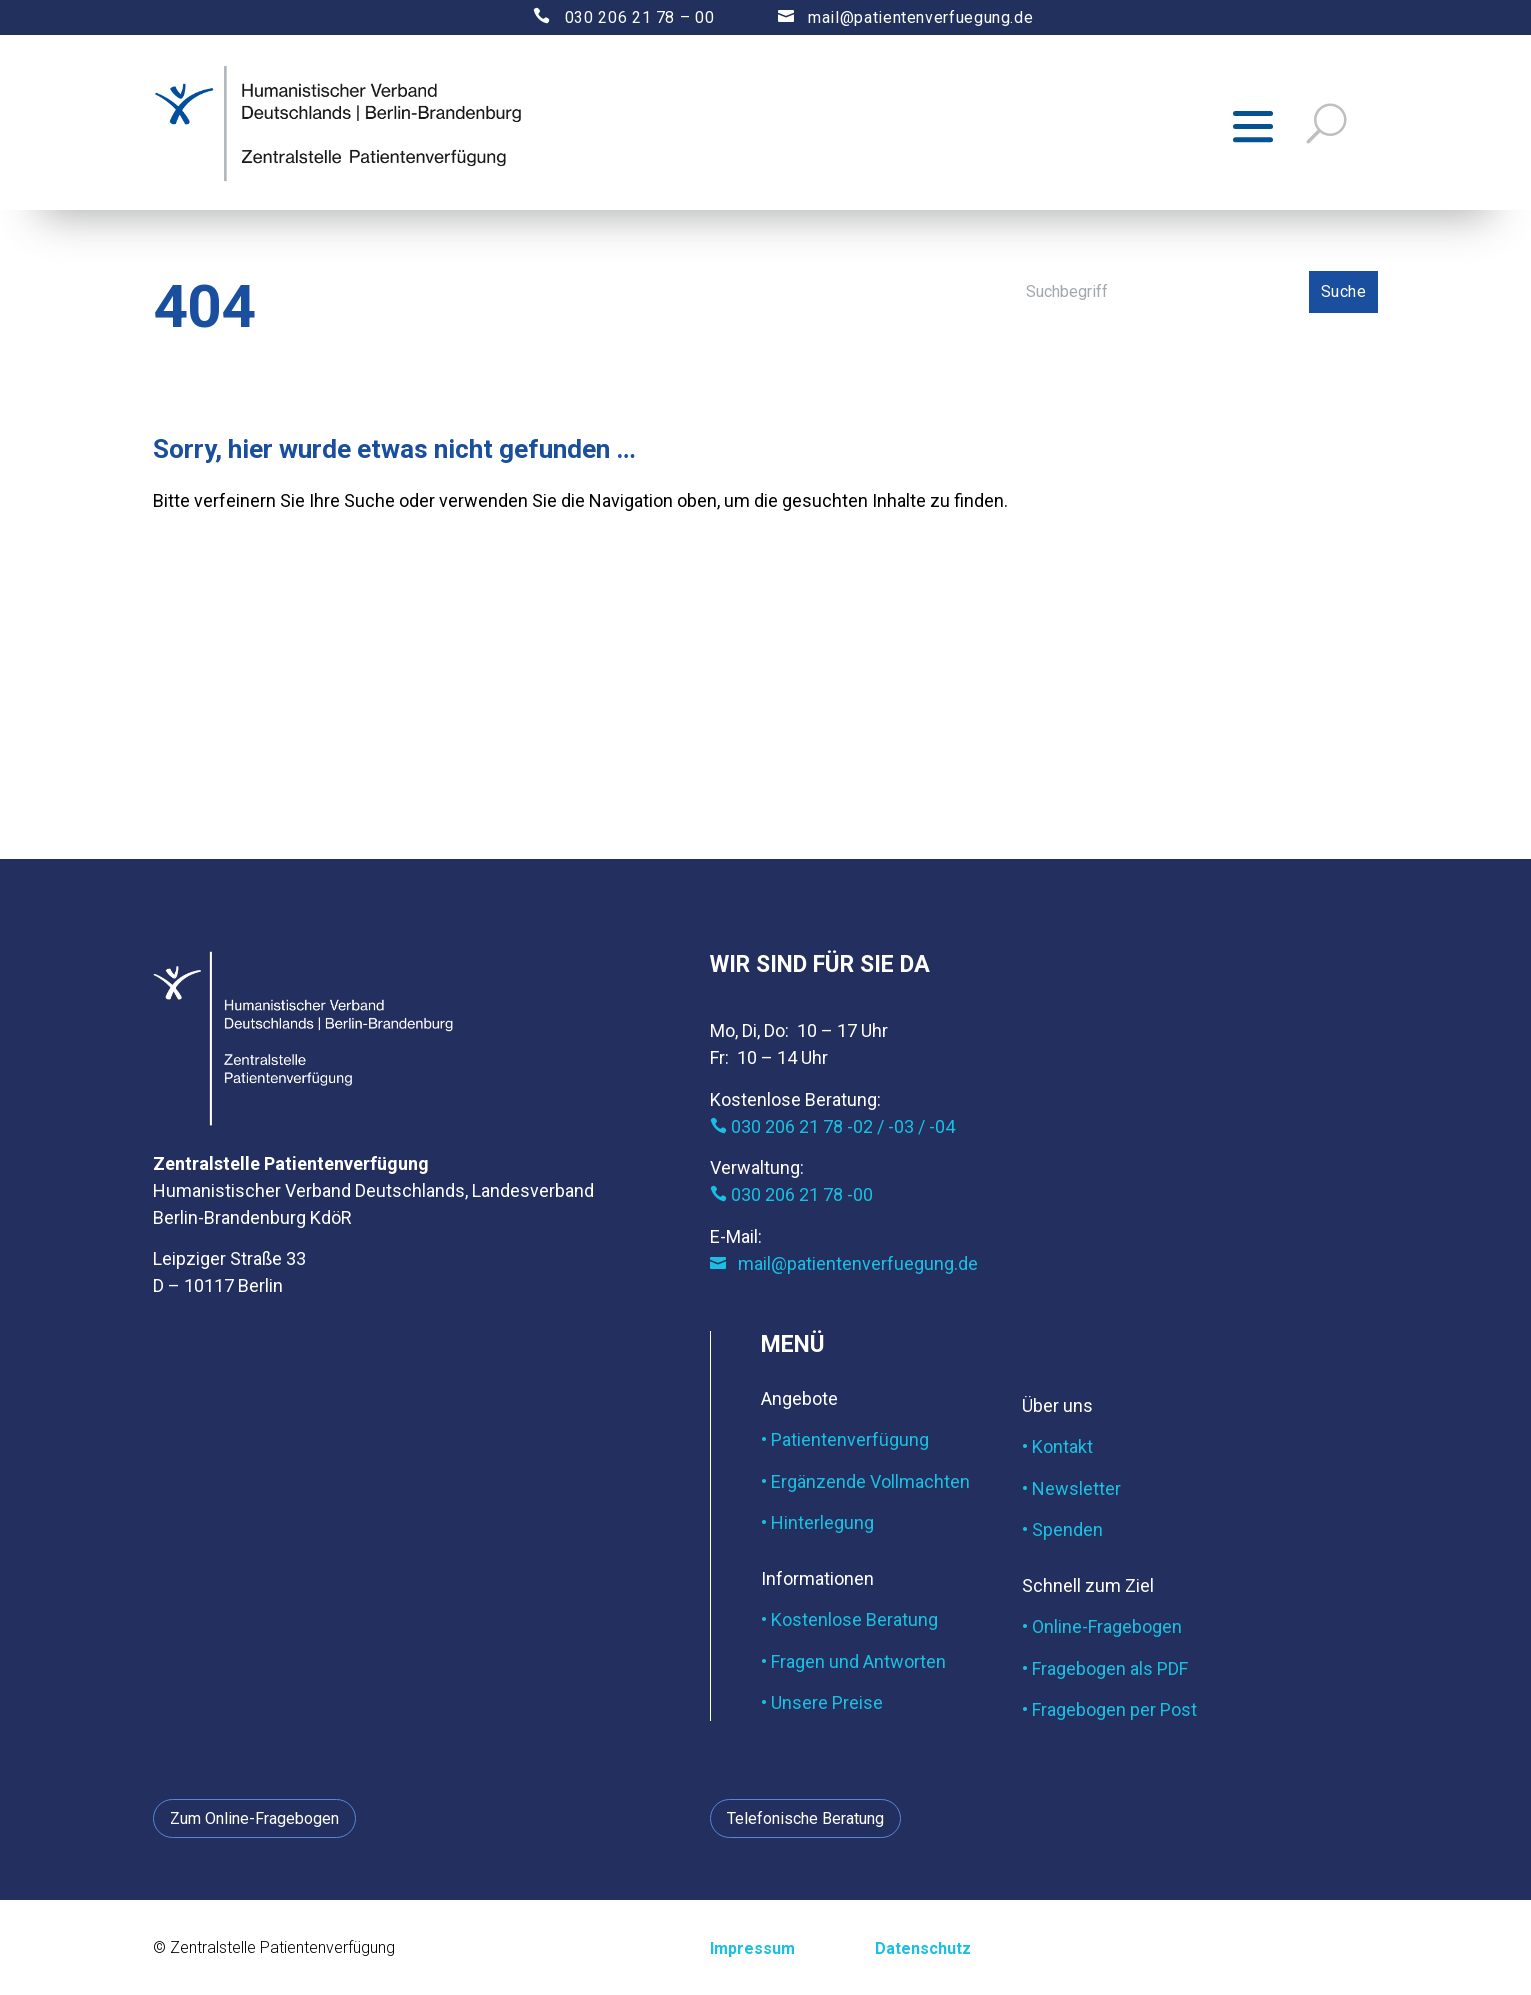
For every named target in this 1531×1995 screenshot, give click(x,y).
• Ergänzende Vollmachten (865, 1481)
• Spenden (1062, 1529)
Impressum (752, 1948)
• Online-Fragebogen (1102, 1626)
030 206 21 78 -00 (791, 1194)
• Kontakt (1057, 1446)
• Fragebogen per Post (1109, 1709)
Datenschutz (923, 1948)
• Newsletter (1071, 1488)
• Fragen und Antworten (853, 1661)
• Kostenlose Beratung (849, 1619)
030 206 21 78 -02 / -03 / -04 (832, 1126)
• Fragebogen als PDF (1105, 1668)
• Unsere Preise (822, 1702)
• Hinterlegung (817, 1522)
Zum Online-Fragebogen (254, 1818)
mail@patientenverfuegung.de (886, 17)
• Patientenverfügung (845, 1439)
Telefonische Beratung (805, 1818)
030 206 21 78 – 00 (606, 17)
